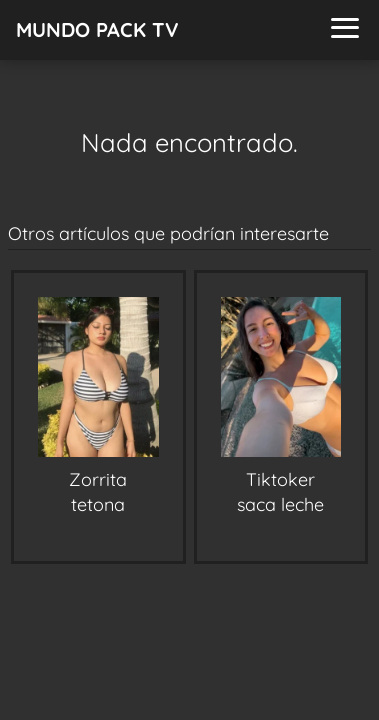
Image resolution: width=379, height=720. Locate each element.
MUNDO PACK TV (97, 29)
